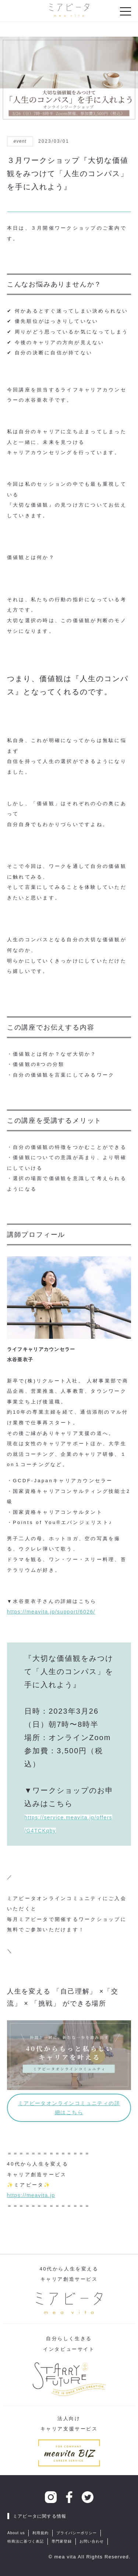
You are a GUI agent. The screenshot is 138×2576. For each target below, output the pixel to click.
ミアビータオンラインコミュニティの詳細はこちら (69, 2107)
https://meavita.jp (31, 2195)
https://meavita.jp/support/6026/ (51, 1612)
